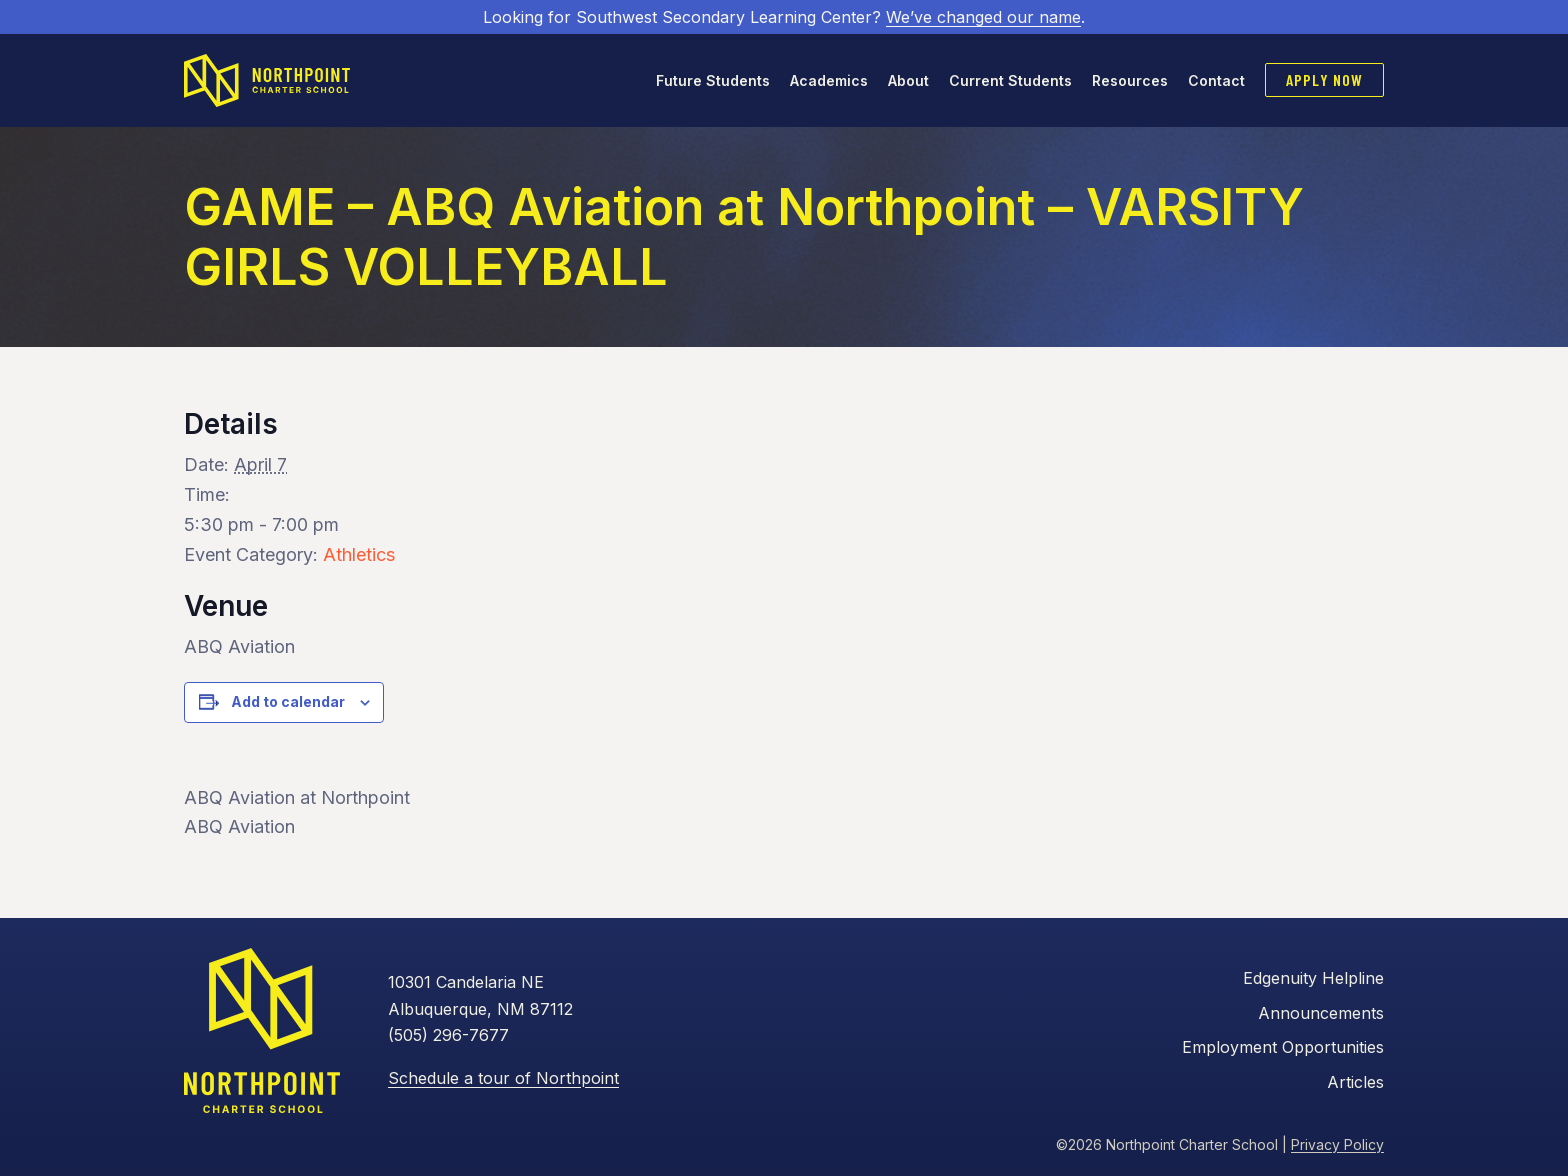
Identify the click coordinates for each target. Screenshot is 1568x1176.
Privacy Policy (1337, 1144)
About (908, 80)
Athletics (359, 554)
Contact (1216, 80)
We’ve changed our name (983, 17)
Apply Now (1324, 79)
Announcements (1321, 1013)
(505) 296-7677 (448, 1035)
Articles (1355, 1082)
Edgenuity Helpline (1313, 978)
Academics (829, 80)
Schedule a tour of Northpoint (503, 1078)
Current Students (1010, 80)
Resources (1130, 80)
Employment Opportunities (1283, 1047)
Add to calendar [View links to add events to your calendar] (288, 701)
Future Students (713, 80)
